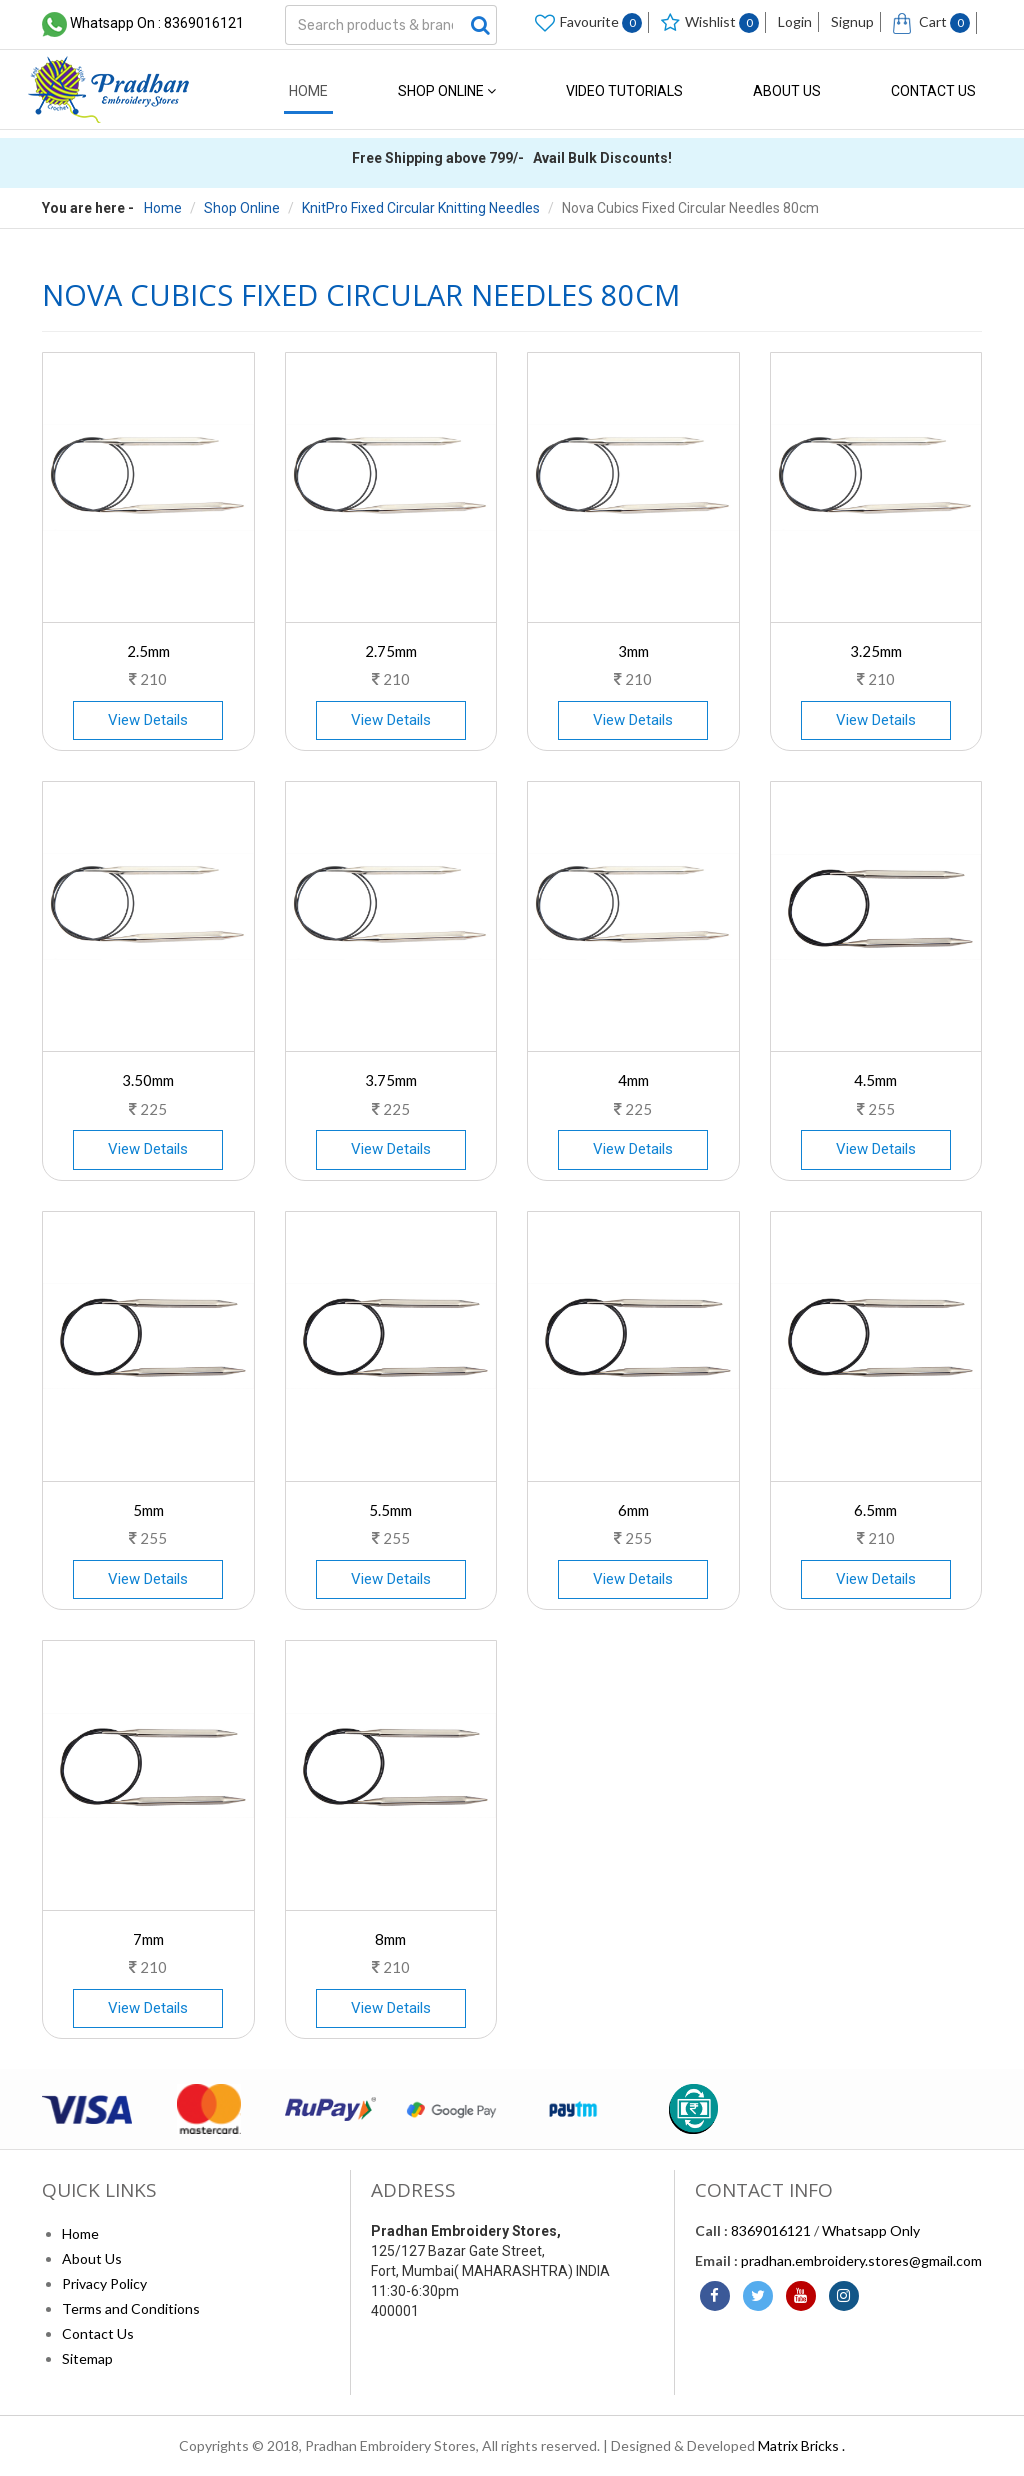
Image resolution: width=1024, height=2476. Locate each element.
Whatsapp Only (871, 2230)
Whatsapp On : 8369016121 (157, 23)
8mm (390, 1939)
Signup (852, 21)
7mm (148, 1939)
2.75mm (391, 651)
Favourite (588, 23)
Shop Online (447, 91)
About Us (787, 91)
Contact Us (933, 91)
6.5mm (875, 1510)
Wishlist (710, 23)
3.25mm (876, 651)
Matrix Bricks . (801, 2445)
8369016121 (771, 2230)
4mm (633, 1080)
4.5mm (875, 1080)
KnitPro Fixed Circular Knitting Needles (421, 208)
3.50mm (148, 1080)
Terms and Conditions (131, 2308)
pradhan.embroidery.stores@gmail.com (861, 2260)
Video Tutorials (624, 91)
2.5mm (148, 651)
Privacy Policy (104, 2283)
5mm (148, 1510)
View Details (148, 720)
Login (795, 21)
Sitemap (87, 2358)
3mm (633, 651)
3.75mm (391, 1080)
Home (308, 91)
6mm (633, 1510)
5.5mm (390, 1510)
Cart (931, 23)
